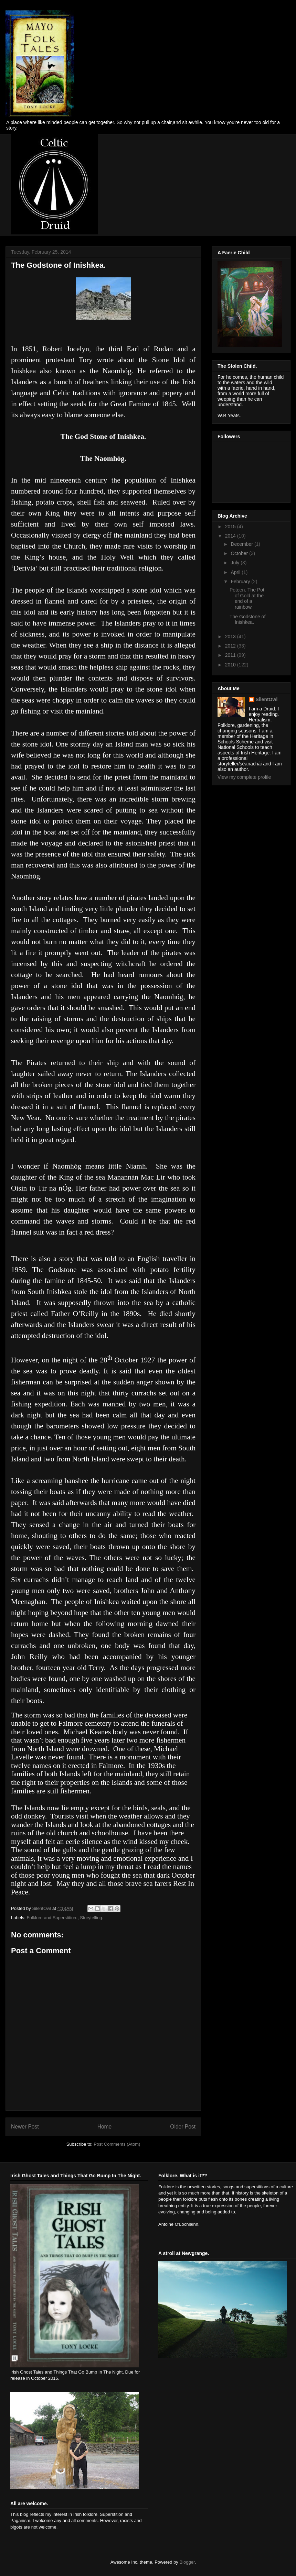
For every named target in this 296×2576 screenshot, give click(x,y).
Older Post (182, 2127)
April (236, 572)
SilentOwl (267, 699)
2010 (231, 664)
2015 (231, 526)
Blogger (186, 2562)
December (242, 544)
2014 (231, 536)
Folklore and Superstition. (52, 1917)
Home (104, 2127)
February (241, 581)
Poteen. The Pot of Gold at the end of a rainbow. (247, 598)
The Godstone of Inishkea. (247, 619)
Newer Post (25, 2127)
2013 (231, 636)
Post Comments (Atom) (117, 2144)
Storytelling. (91, 1917)
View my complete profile (244, 777)
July (236, 562)
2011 (231, 655)
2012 (231, 646)
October (240, 553)
